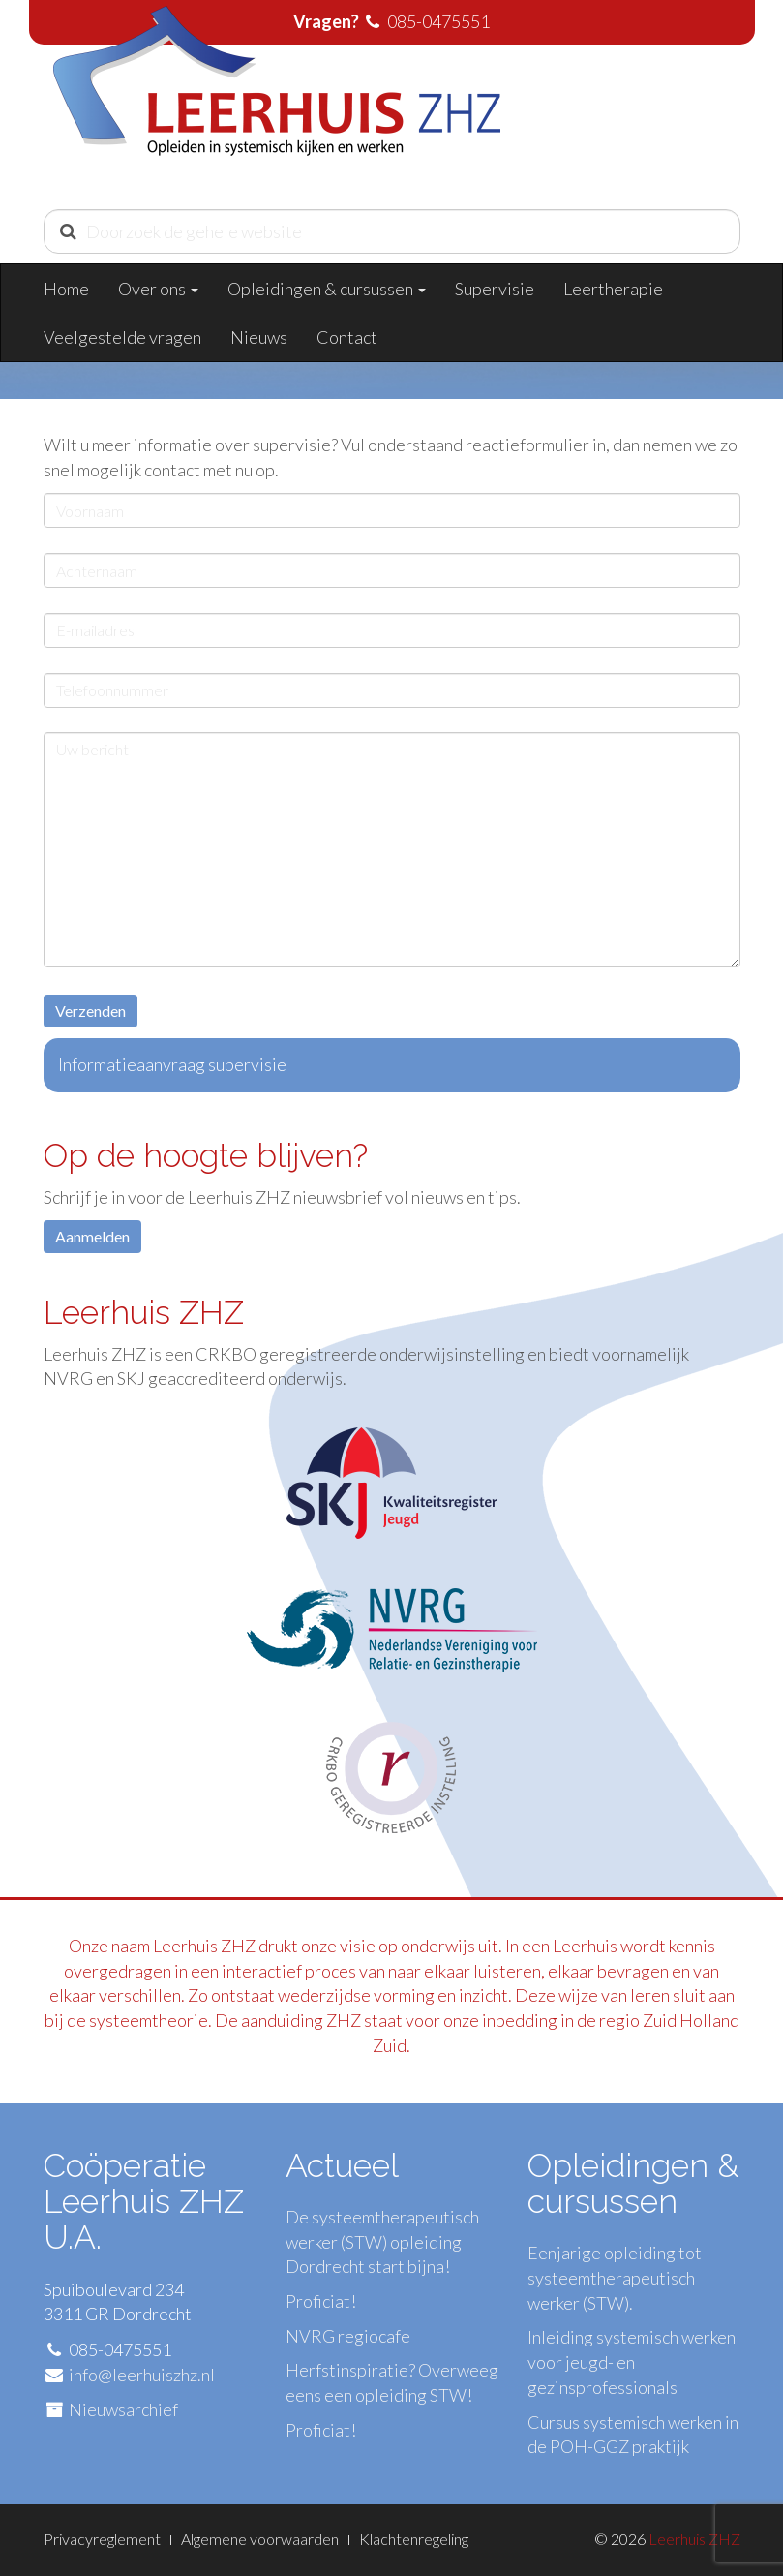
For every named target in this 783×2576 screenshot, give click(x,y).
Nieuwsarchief (123, 2409)
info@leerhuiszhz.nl (142, 2374)
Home (66, 288)
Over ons (158, 288)
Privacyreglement (102, 2539)
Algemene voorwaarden (260, 2539)
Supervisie (494, 288)
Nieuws (258, 337)
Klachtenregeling (413, 2539)
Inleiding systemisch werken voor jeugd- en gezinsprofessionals (631, 2361)
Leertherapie (613, 288)
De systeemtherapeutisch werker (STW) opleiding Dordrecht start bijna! (382, 2241)
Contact (346, 337)
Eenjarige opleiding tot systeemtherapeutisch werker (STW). (614, 2277)
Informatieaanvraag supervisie (172, 1064)
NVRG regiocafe (348, 2335)
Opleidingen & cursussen (326, 288)
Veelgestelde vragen (122, 337)
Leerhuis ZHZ (694, 2539)
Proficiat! (321, 2301)
